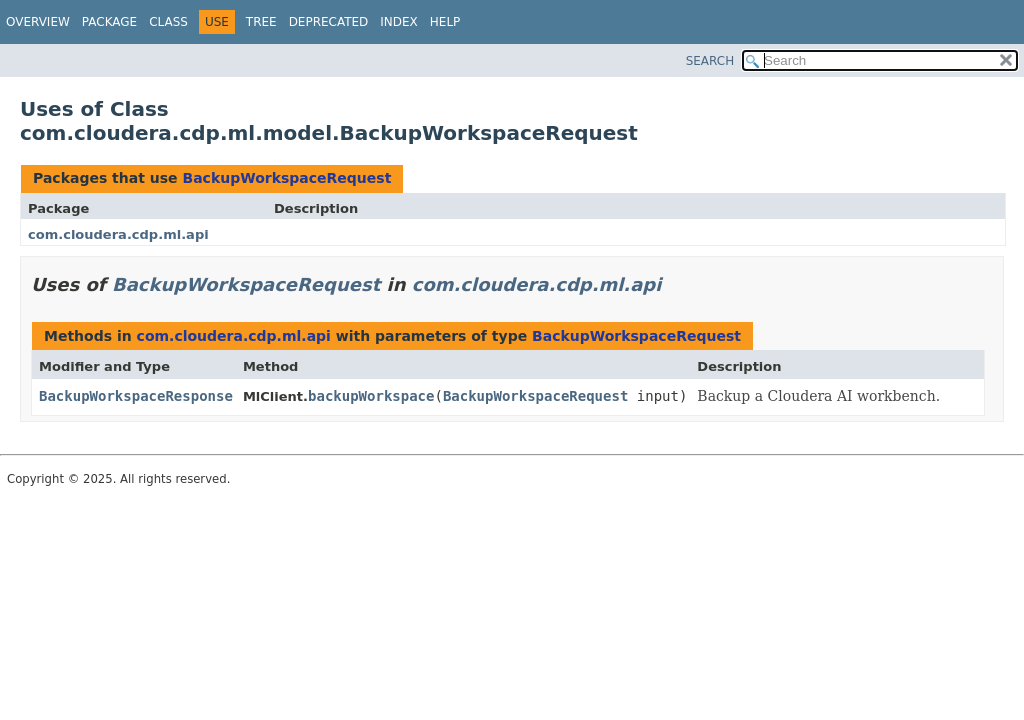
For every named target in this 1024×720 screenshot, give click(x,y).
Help (445, 22)
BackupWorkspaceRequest (286, 178)
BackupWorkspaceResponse (136, 396)
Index (399, 22)
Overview (38, 22)
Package (109, 22)
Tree (261, 22)
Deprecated (329, 22)
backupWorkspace (371, 396)
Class (168, 22)
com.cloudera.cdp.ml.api (118, 234)
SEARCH (710, 61)
